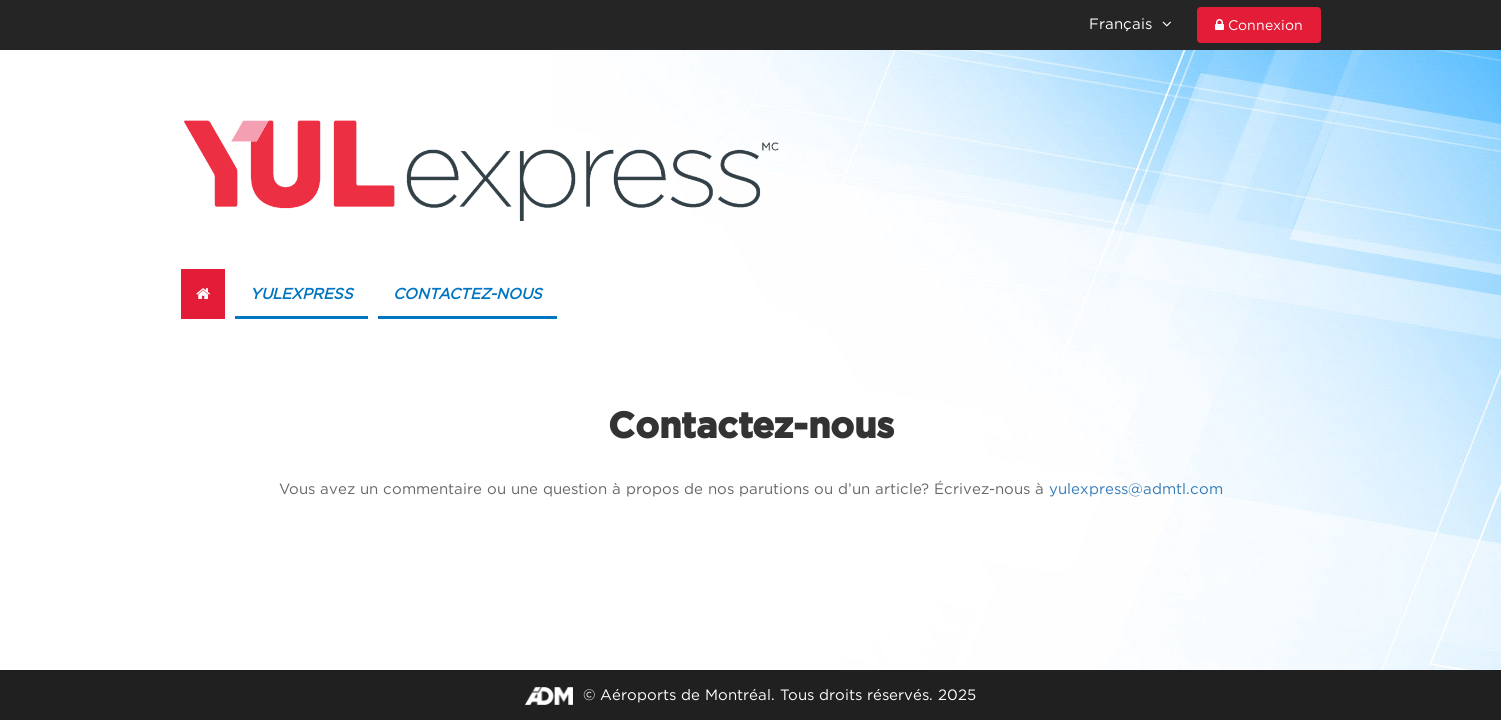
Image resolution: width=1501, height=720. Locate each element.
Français (1130, 23)
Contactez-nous (467, 293)
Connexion (1259, 25)
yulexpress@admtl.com (1136, 488)
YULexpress (301, 293)
